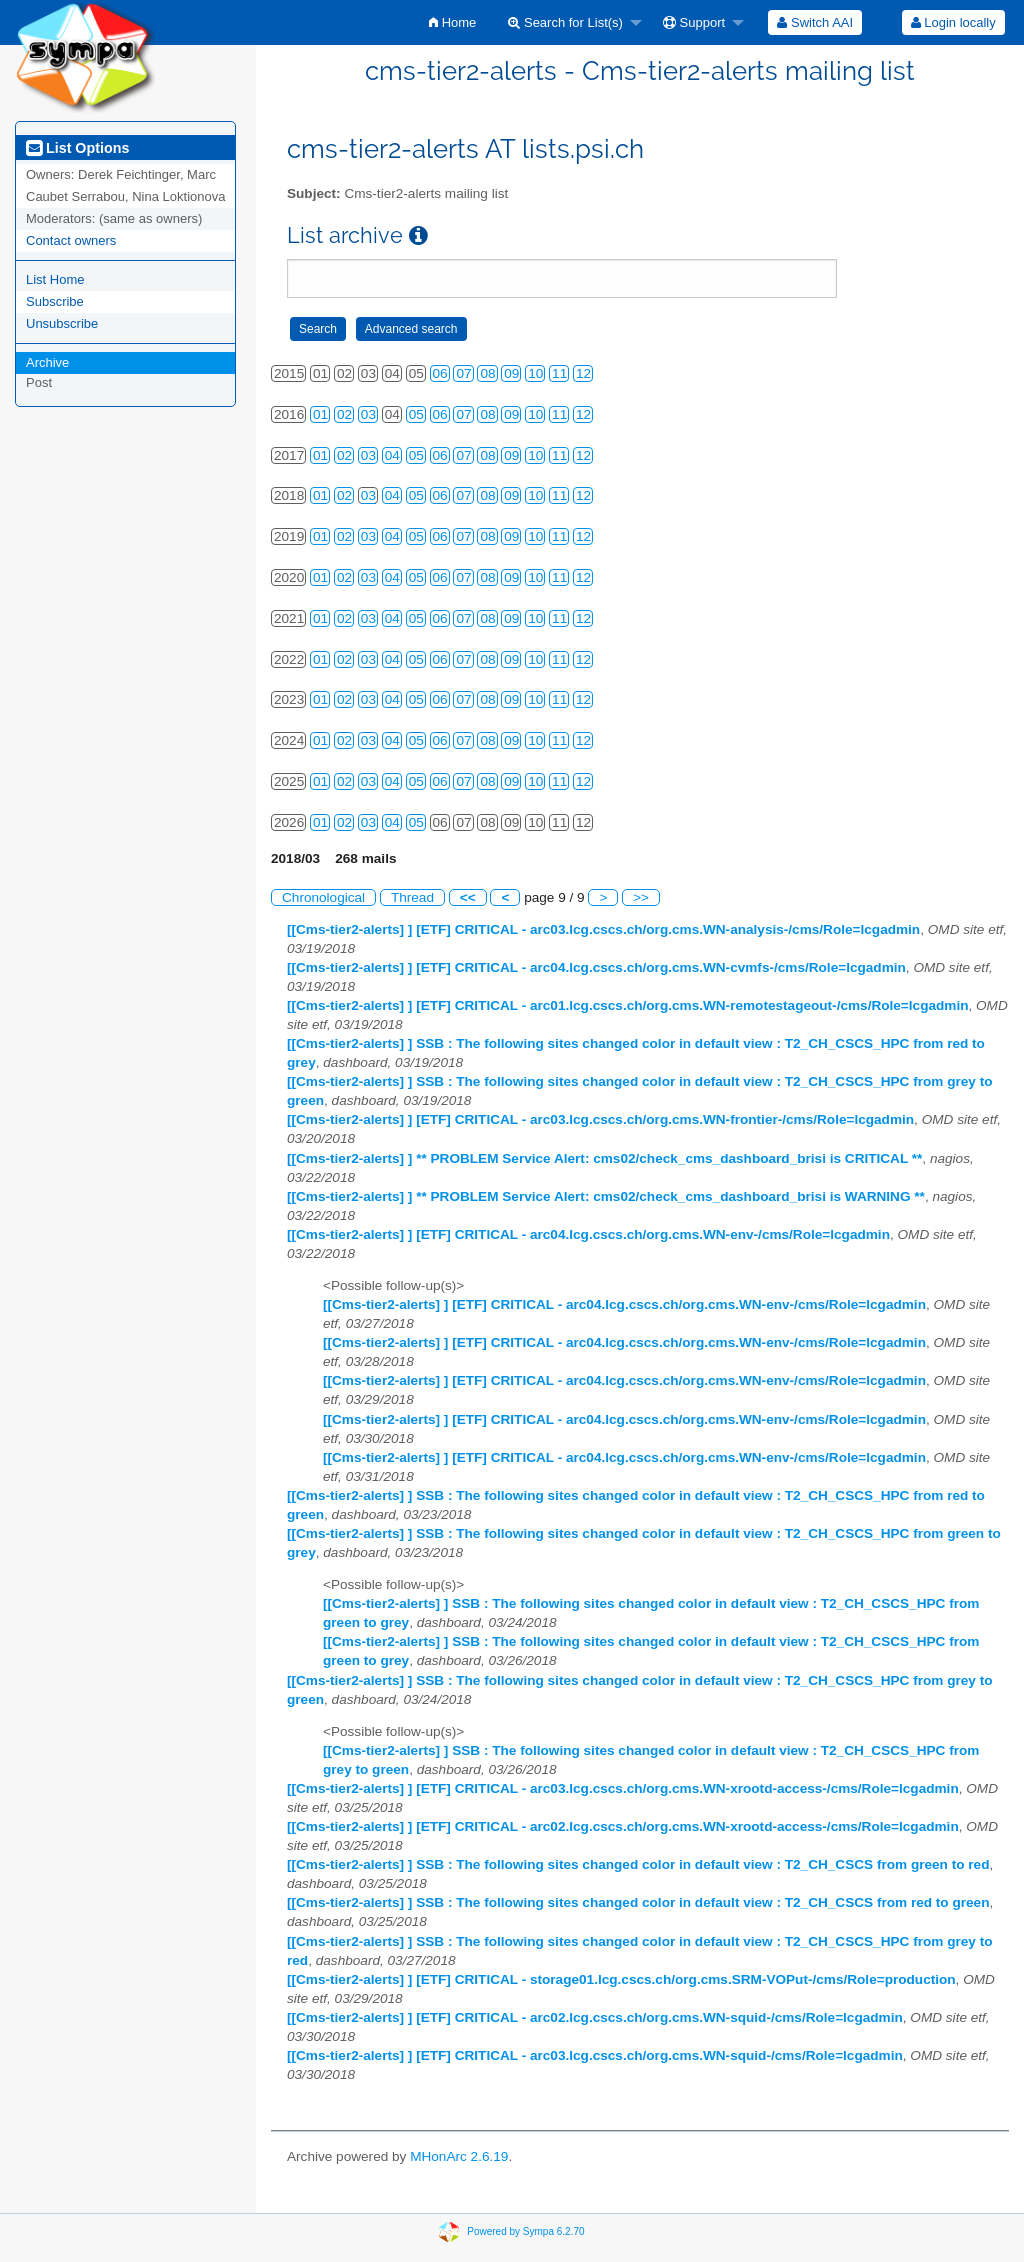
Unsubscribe (62, 323)
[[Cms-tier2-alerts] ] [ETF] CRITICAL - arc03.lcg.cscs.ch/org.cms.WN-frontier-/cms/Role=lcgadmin (600, 1119)
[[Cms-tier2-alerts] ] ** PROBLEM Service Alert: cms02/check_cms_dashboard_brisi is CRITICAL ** (604, 1158)
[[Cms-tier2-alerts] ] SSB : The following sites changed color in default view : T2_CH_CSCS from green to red (638, 1864)
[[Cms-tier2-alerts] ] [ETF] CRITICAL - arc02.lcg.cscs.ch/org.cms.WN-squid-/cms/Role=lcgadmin (595, 2017)
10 (535, 373)
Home (452, 22)
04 (392, 455)
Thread (412, 897)
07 (463, 373)
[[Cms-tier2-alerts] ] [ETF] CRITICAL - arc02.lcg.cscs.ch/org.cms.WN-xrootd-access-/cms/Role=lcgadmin (623, 1826)
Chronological (323, 897)
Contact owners (71, 240)
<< (468, 897)
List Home (55, 279)
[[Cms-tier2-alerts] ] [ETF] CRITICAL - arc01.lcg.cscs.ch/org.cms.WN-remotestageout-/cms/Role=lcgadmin (627, 1005)
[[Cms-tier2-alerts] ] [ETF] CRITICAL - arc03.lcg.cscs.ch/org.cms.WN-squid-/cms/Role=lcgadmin (595, 2055)
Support (694, 22)
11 (559, 373)
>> (641, 897)
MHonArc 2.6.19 (459, 2156)
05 (416, 414)
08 (487, 373)
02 (344, 414)
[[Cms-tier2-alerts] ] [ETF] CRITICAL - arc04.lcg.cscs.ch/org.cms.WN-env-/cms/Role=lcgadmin (588, 1234)
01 (320, 414)
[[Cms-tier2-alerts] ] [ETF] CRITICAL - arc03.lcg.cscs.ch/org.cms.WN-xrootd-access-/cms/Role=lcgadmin (623, 1788)
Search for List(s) (565, 22)
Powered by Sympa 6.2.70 (525, 2231)
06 (440, 373)
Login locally (953, 22)
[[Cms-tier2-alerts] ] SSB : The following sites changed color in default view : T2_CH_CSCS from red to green (638, 1902)
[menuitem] (452, 22)
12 (583, 373)
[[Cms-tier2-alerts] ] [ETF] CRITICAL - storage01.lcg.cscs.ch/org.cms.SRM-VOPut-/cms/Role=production (621, 1979)
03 (368, 414)
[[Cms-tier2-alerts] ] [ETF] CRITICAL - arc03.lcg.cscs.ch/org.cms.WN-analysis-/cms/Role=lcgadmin (603, 929)
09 (511, 373)
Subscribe (55, 301)
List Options (77, 148)
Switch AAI (815, 22)
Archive (47, 362)
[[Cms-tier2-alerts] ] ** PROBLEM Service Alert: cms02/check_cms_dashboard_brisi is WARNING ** (606, 1196)
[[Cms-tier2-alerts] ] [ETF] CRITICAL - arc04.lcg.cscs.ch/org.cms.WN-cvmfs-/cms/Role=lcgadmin (596, 967)
